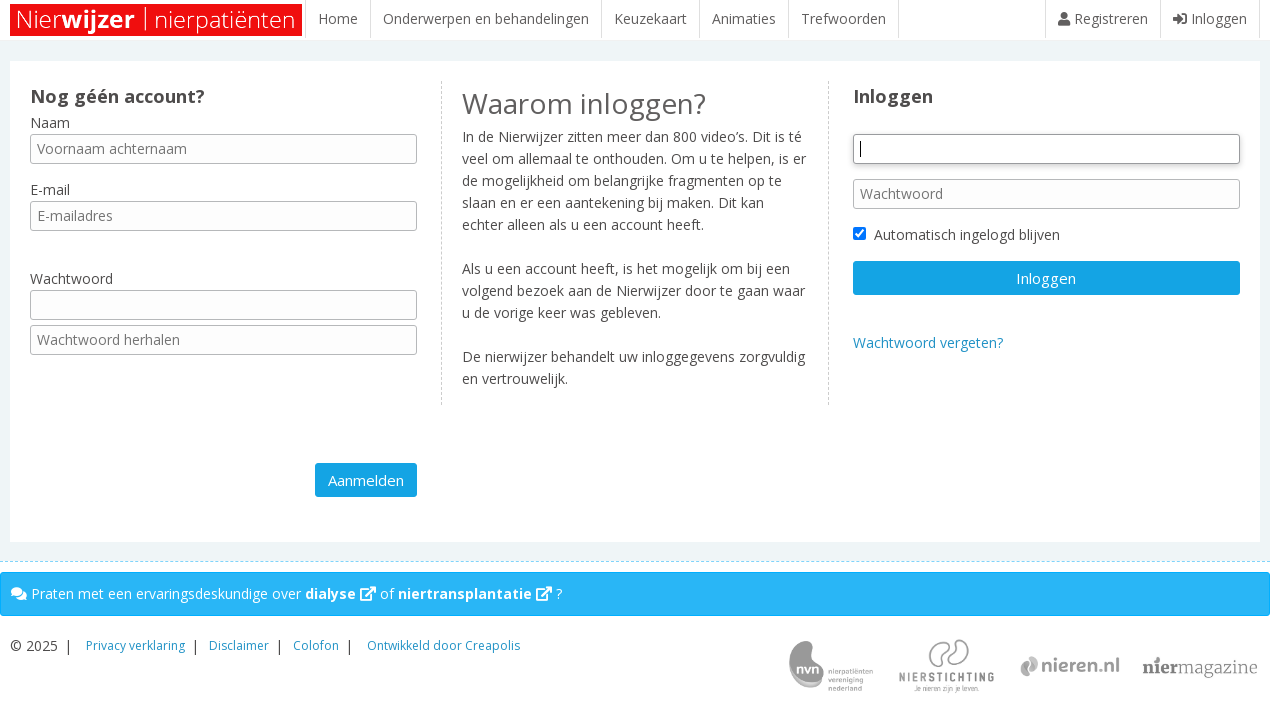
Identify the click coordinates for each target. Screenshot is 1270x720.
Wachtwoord (71, 288)
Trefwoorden (843, 18)
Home (338, 18)
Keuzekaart (650, 18)
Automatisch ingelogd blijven (956, 244)
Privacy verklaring (135, 645)
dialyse (340, 593)
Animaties (744, 18)
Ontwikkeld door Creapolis (443, 645)
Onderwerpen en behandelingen (486, 18)
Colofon (316, 645)
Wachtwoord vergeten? (928, 352)
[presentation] (182, 419)
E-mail (50, 199)
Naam (50, 131)
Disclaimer (239, 645)
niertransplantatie (475, 593)
